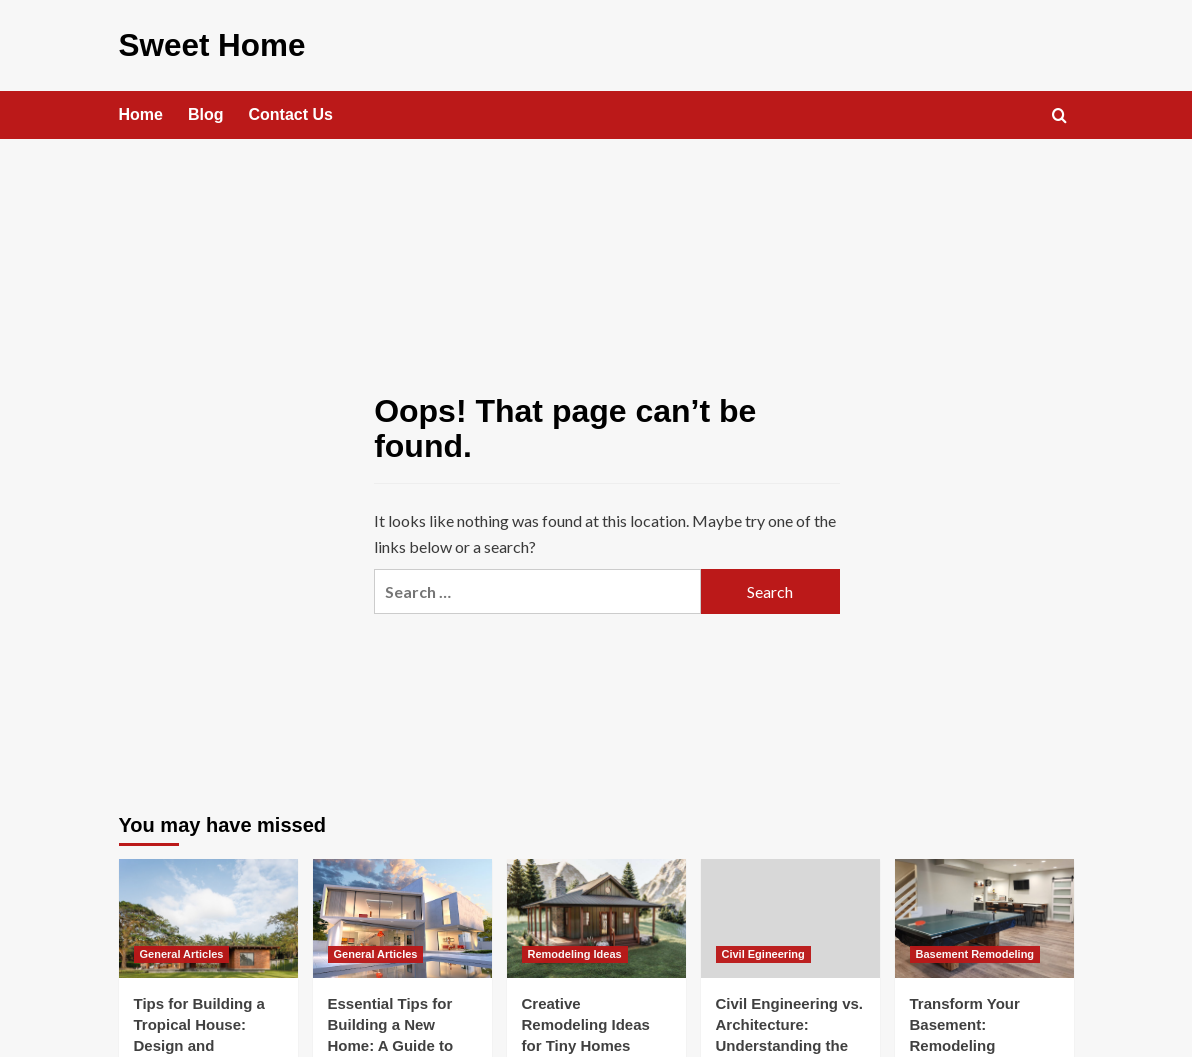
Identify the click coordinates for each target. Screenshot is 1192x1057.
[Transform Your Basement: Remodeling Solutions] (984, 916)
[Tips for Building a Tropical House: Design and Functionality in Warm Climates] (208, 916)
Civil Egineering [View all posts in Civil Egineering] (763, 953)
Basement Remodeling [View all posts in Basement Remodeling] (975, 953)
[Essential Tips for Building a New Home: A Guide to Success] (402, 916)
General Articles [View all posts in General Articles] (182, 953)
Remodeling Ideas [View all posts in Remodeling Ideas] (575, 953)
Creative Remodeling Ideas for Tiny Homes (586, 1023)
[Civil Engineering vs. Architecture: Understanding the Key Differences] (790, 916)
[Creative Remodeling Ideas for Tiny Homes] (596, 916)
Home (141, 113)
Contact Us (291, 113)
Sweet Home (208, 44)
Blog (206, 113)
